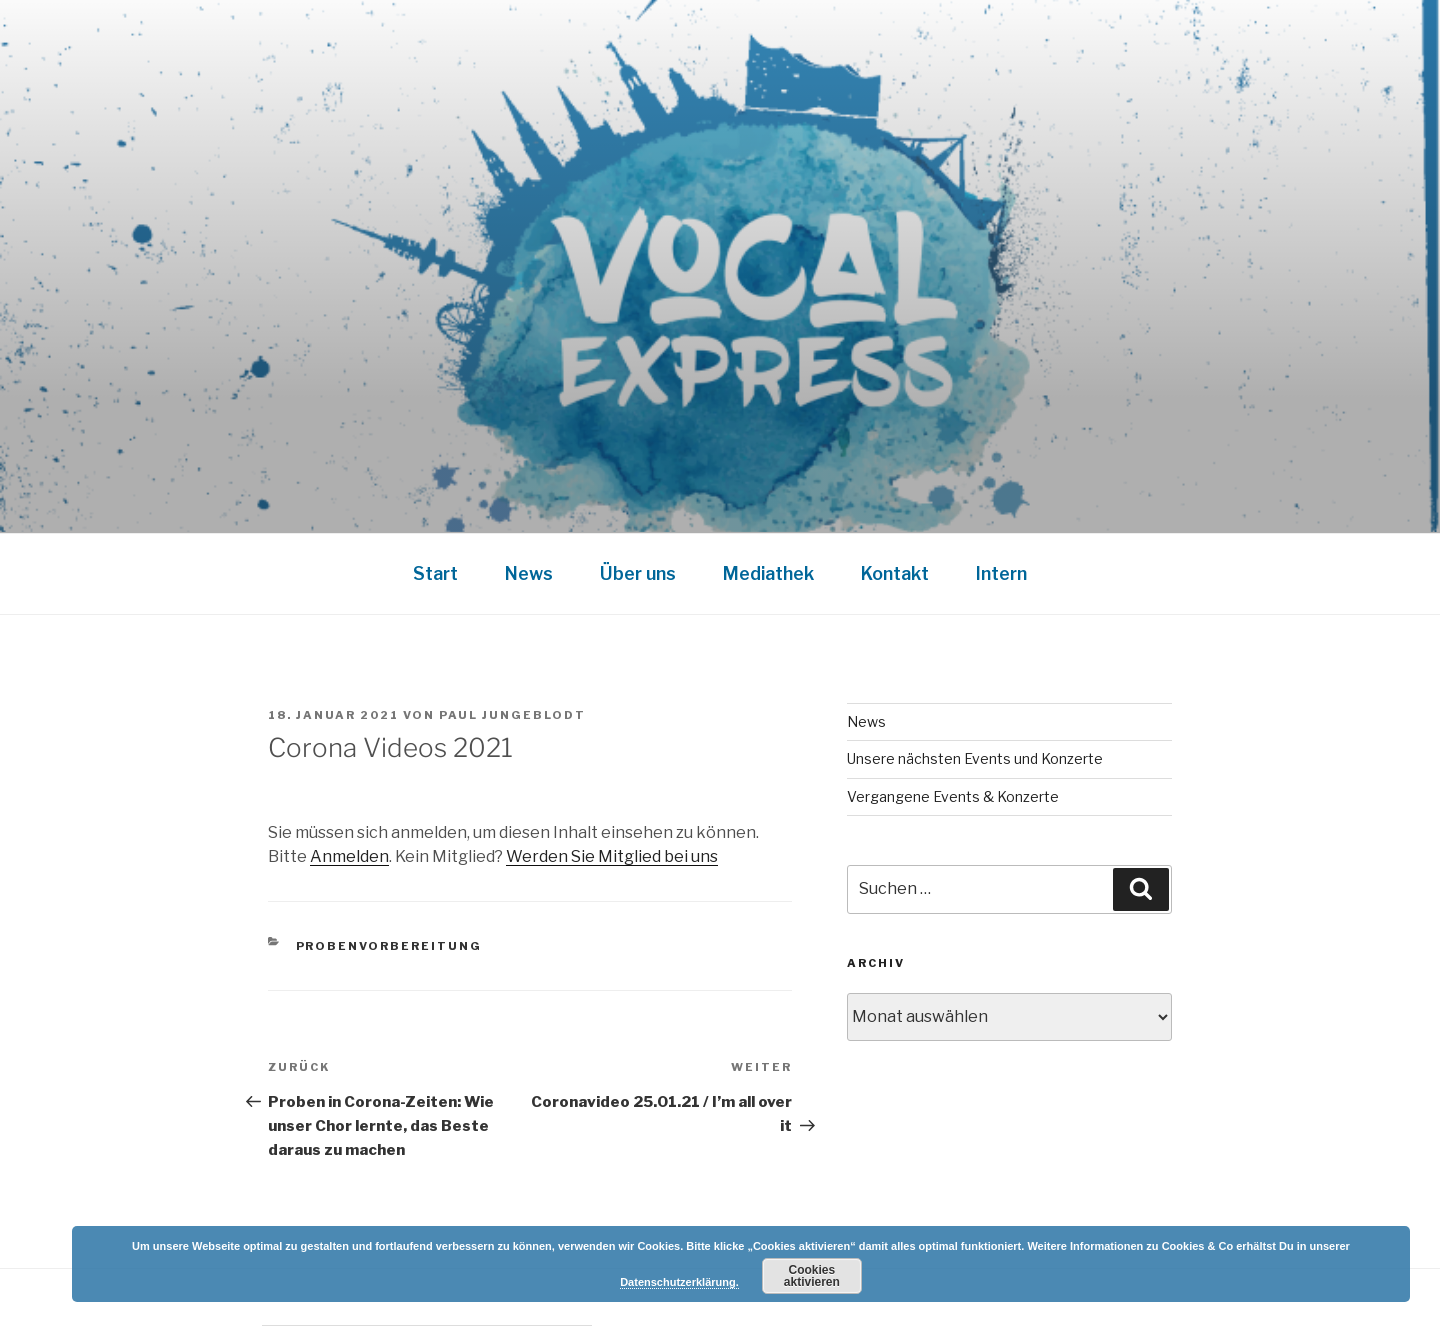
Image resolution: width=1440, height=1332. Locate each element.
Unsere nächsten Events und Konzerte (975, 758)
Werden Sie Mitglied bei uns (612, 856)
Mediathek (768, 573)
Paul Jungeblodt (512, 715)
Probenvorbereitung (389, 946)
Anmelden (349, 856)
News (529, 573)
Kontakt (895, 573)
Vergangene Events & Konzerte (953, 796)
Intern (1001, 573)
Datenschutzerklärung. (679, 1282)
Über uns (638, 573)
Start (435, 573)
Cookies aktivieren (812, 1276)
